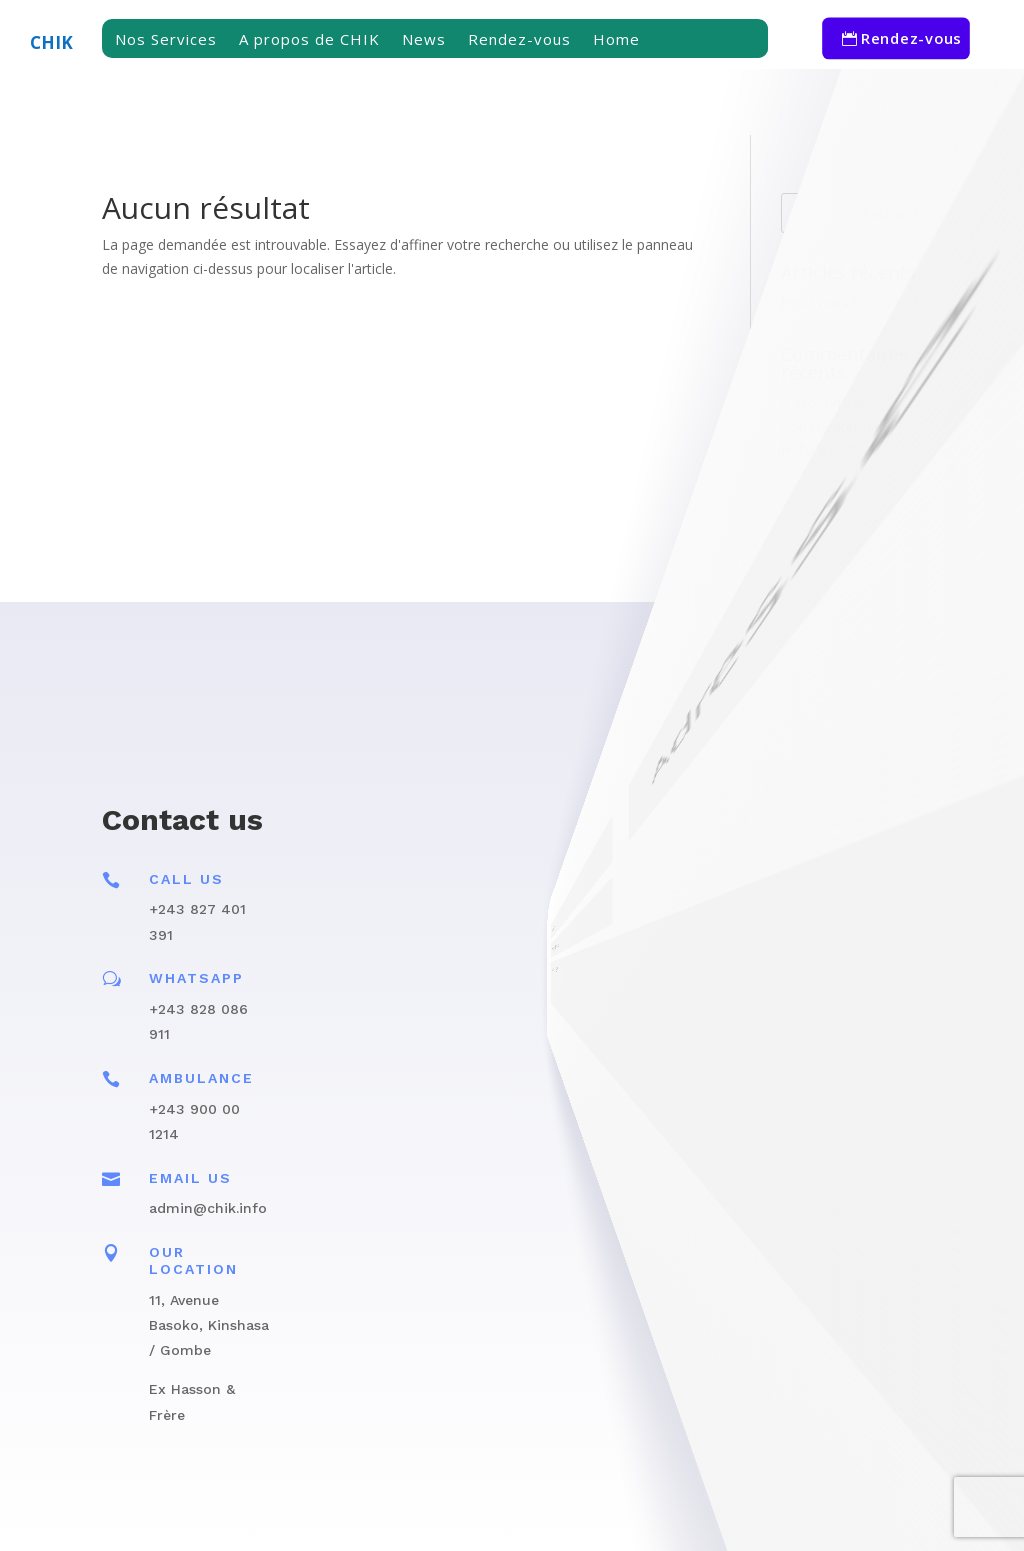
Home (616, 40)
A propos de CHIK (309, 40)
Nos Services (166, 40)
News (424, 40)
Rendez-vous (519, 40)
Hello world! (819, 302)
